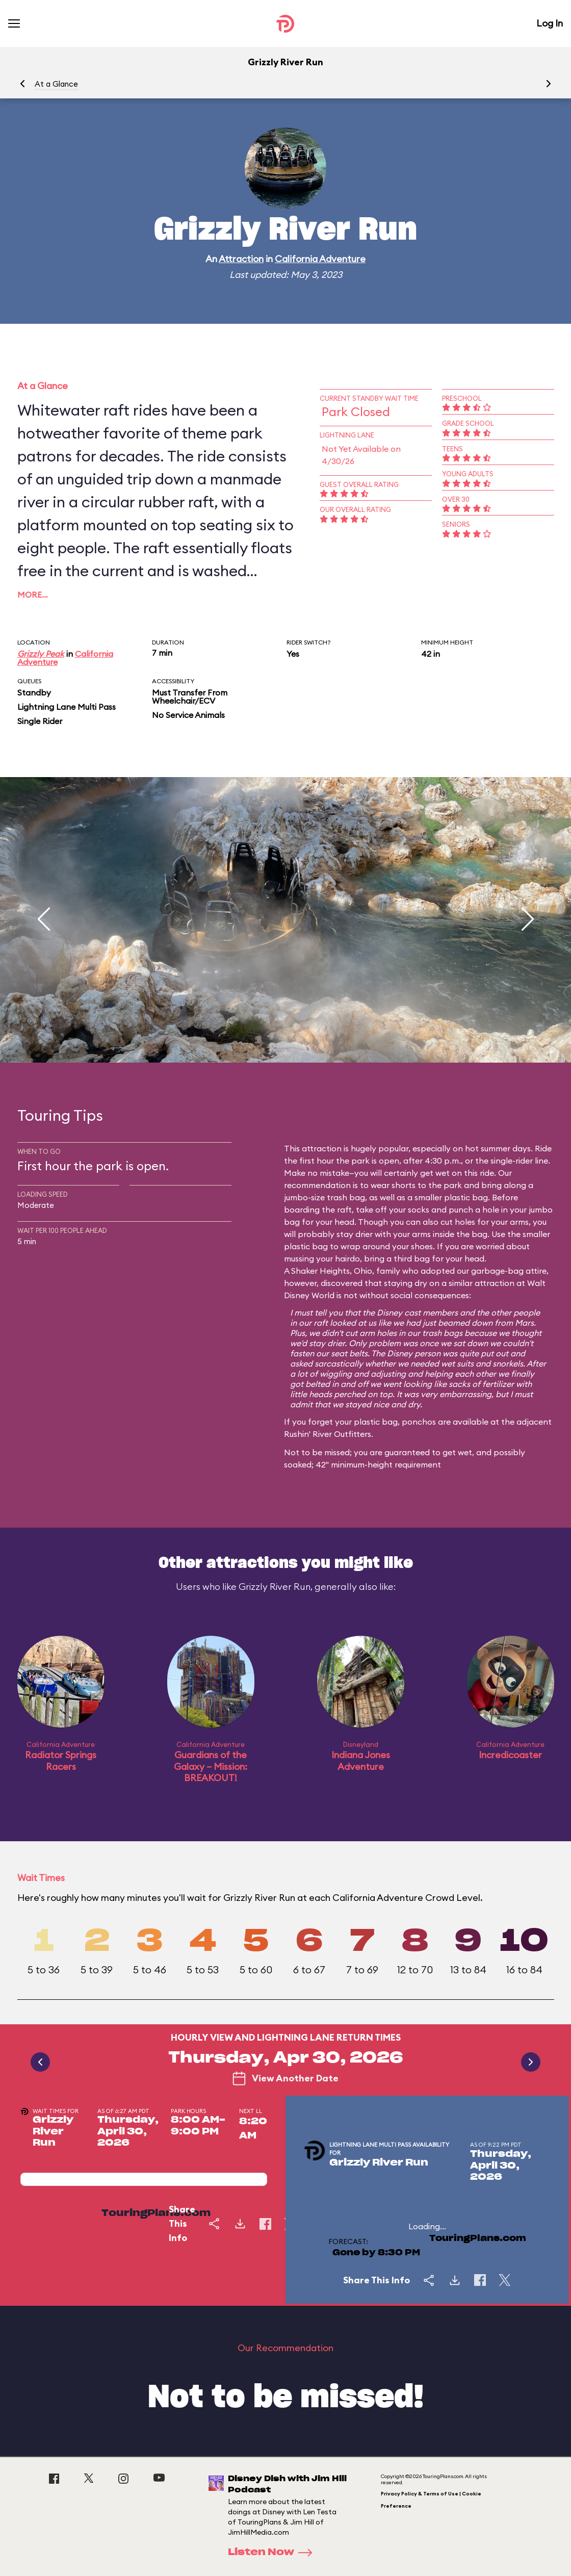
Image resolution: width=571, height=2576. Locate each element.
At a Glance (56, 84)
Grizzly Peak (40, 654)
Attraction (241, 259)
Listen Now (273, 2552)
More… (32, 594)
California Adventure (320, 259)
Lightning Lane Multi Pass (66, 707)
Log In (549, 23)
